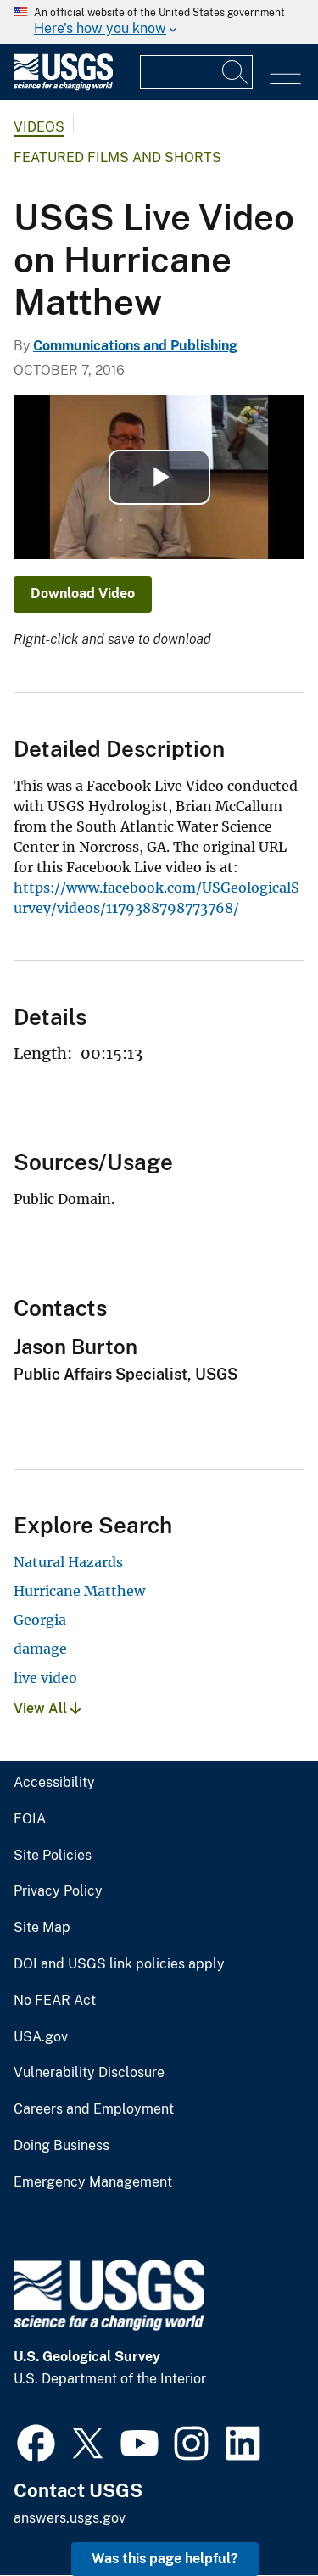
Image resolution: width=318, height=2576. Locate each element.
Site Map (42, 1927)
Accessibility (54, 1782)
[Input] (196, 72)
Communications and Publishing (135, 346)
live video (45, 1677)
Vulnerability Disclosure (89, 2072)
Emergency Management (93, 2182)
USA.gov (41, 2037)
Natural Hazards (68, 1562)
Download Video (83, 593)
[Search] (236, 72)
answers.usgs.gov (70, 2518)
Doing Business (61, 2145)
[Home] (63, 86)
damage (40, 1648)
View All (47, 1708)
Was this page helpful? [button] (165, 2559)
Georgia (40, 1619)
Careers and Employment (94, 2109)
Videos (39, 127)
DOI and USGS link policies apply (119, 1964)
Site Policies (53, 1855)
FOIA (30, 1819)
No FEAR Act (55, 2000)
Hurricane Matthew (79, 1590)
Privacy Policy (58, 1891)
